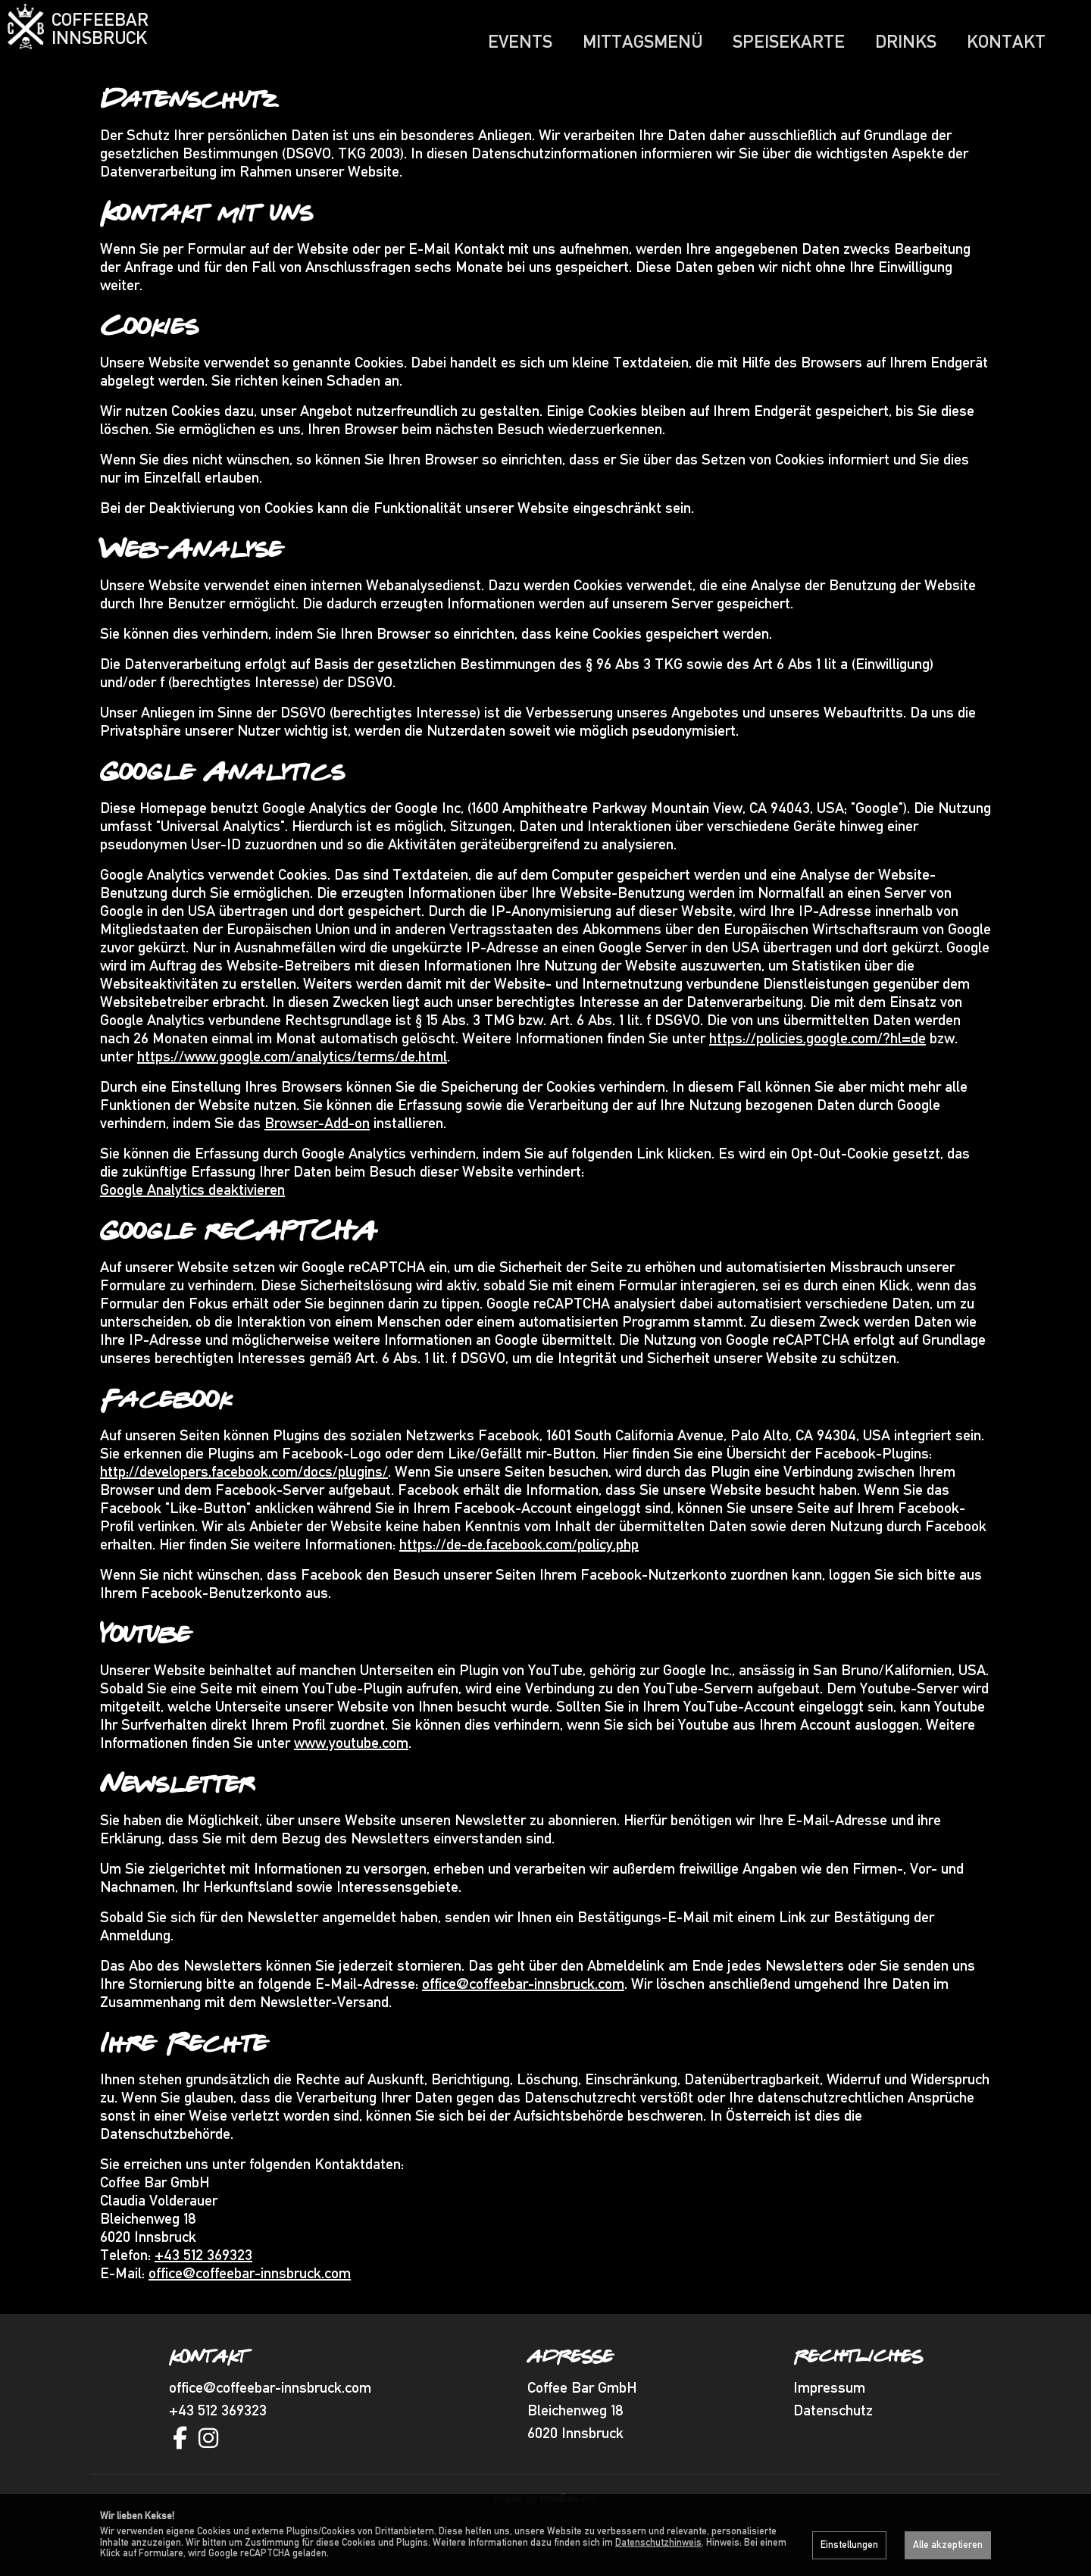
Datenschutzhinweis (658, 2542)
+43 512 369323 (203, 2285)
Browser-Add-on (317, 1153)
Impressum (829, 2418)
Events (520, 41)
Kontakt (1006, 41)
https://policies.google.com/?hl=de (817, 1068)
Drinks (905, 41)
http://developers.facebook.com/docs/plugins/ (244, 1502)
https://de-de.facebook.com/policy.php (519, 1574)
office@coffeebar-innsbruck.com (523, 2014)
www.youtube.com (351, 1773)
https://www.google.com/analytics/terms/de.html (292, 1086)
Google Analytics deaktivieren (192, 1220)
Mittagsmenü (642, 41)
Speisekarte (789, 41)
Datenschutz (833, 2440)
